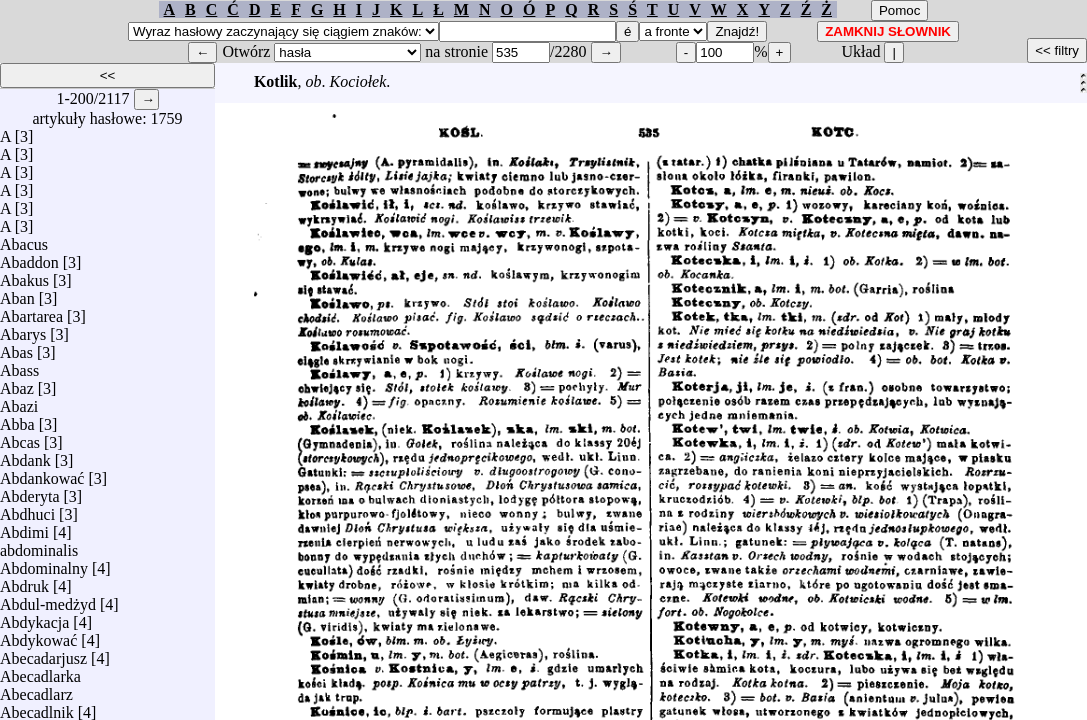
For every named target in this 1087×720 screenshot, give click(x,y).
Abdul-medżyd (48, 599)
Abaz (17, 383)
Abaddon (29, 257)
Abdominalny (44, 563)
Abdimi (24, 527)
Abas (16, 347)
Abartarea (31, 311)
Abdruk (24, 581)
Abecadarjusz (43, 653)
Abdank (25, 455)
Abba (17, 419)
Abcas (20, 437)
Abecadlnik (37, 707)
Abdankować (42, 473)
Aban (17, 293)
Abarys (23, 329)
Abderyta (30, 491)
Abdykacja (34, 617)
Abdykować (38, 635)
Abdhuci (27, 509)
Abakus (24, 275)
